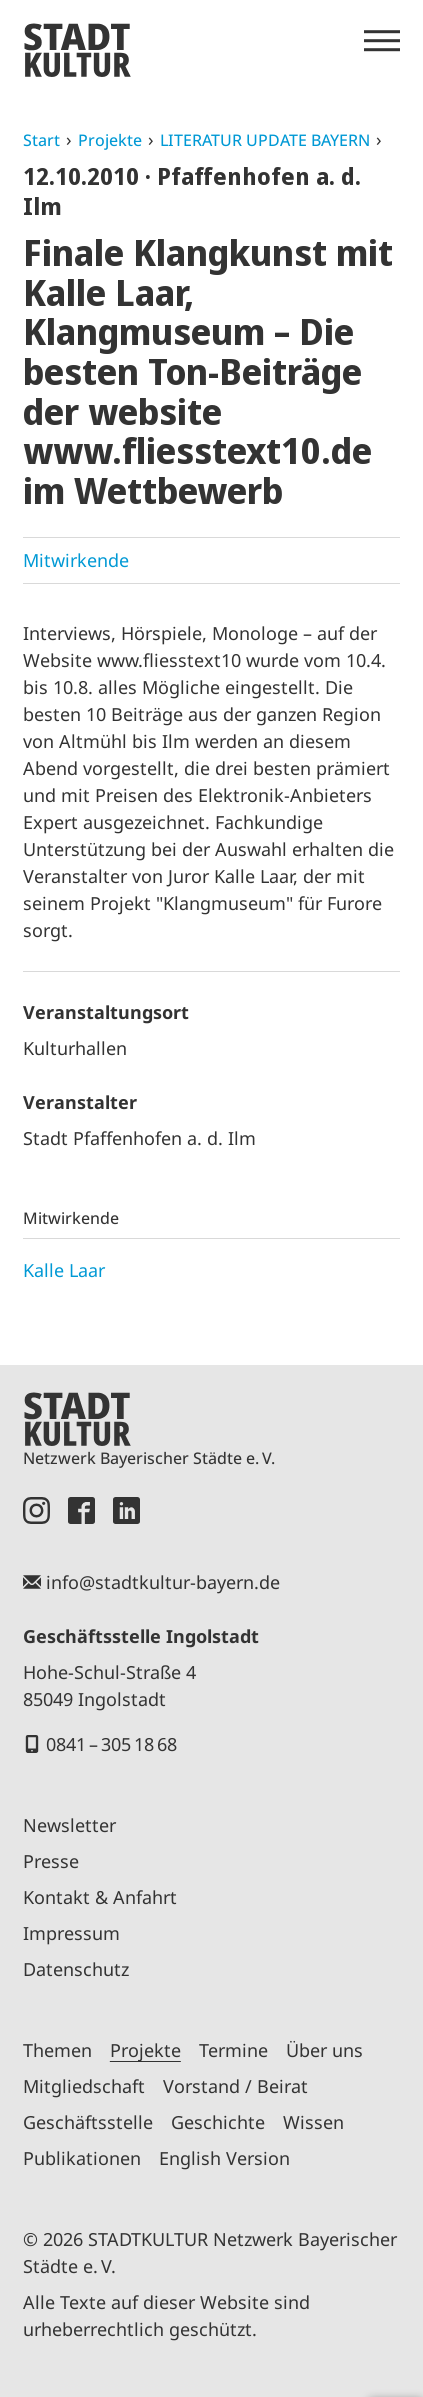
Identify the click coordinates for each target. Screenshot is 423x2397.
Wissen (313, 2122)
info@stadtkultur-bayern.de (163, 1582)
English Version (224, 2158)
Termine (233, 2050)
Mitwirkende (76, 560)
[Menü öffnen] (382, 41)
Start (41, 140)
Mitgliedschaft (84, 2086)
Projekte (110, 140)
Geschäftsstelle (88, 2122)
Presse (51, 1861)
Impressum (71, 1933)
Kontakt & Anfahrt (100, 1897)
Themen (57, 2050)
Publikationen (82, 2158)
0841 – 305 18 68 (111, 1744)
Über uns (324, 2050)
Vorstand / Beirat (235, 2086)
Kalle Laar (64, 1270)
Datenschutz (76, 1969)
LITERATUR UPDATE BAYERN (265, 140)
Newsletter (69, 1825)
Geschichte (218, 2122)
